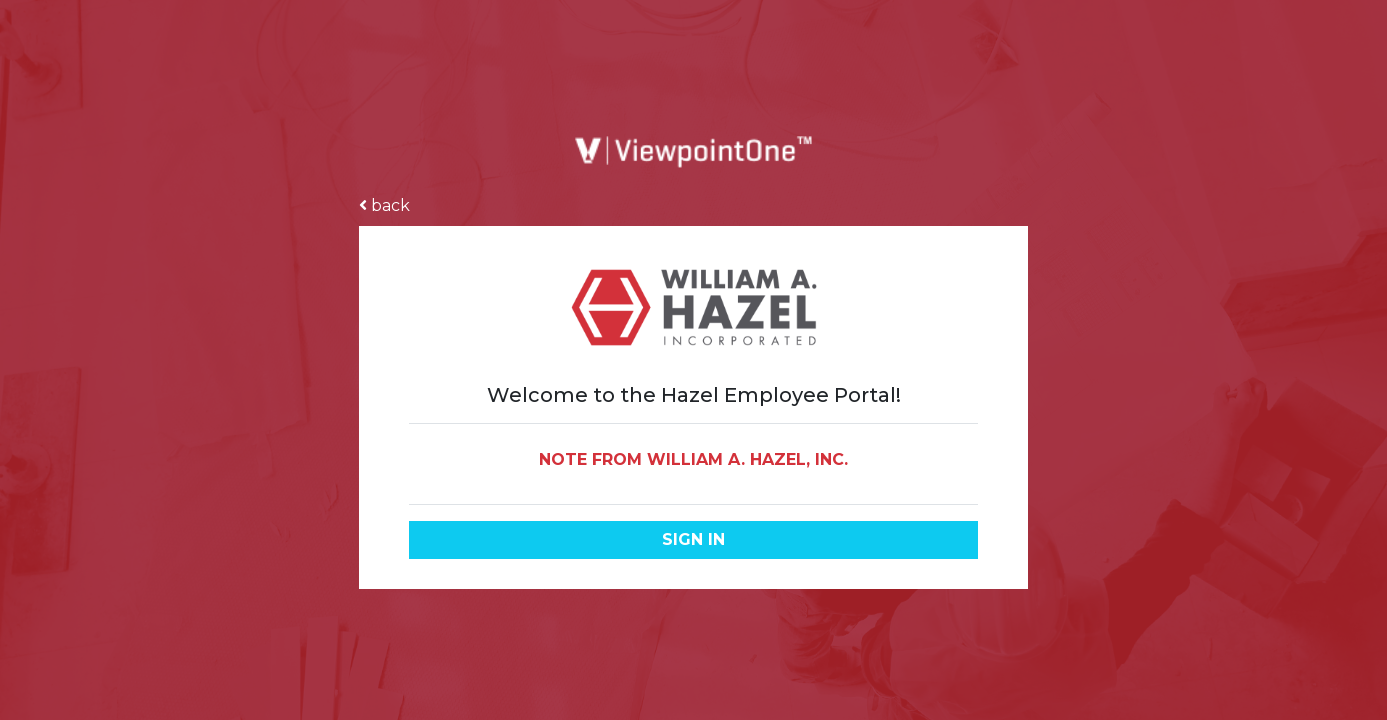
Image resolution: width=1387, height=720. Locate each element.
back (384, 205)
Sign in (693, 539)
